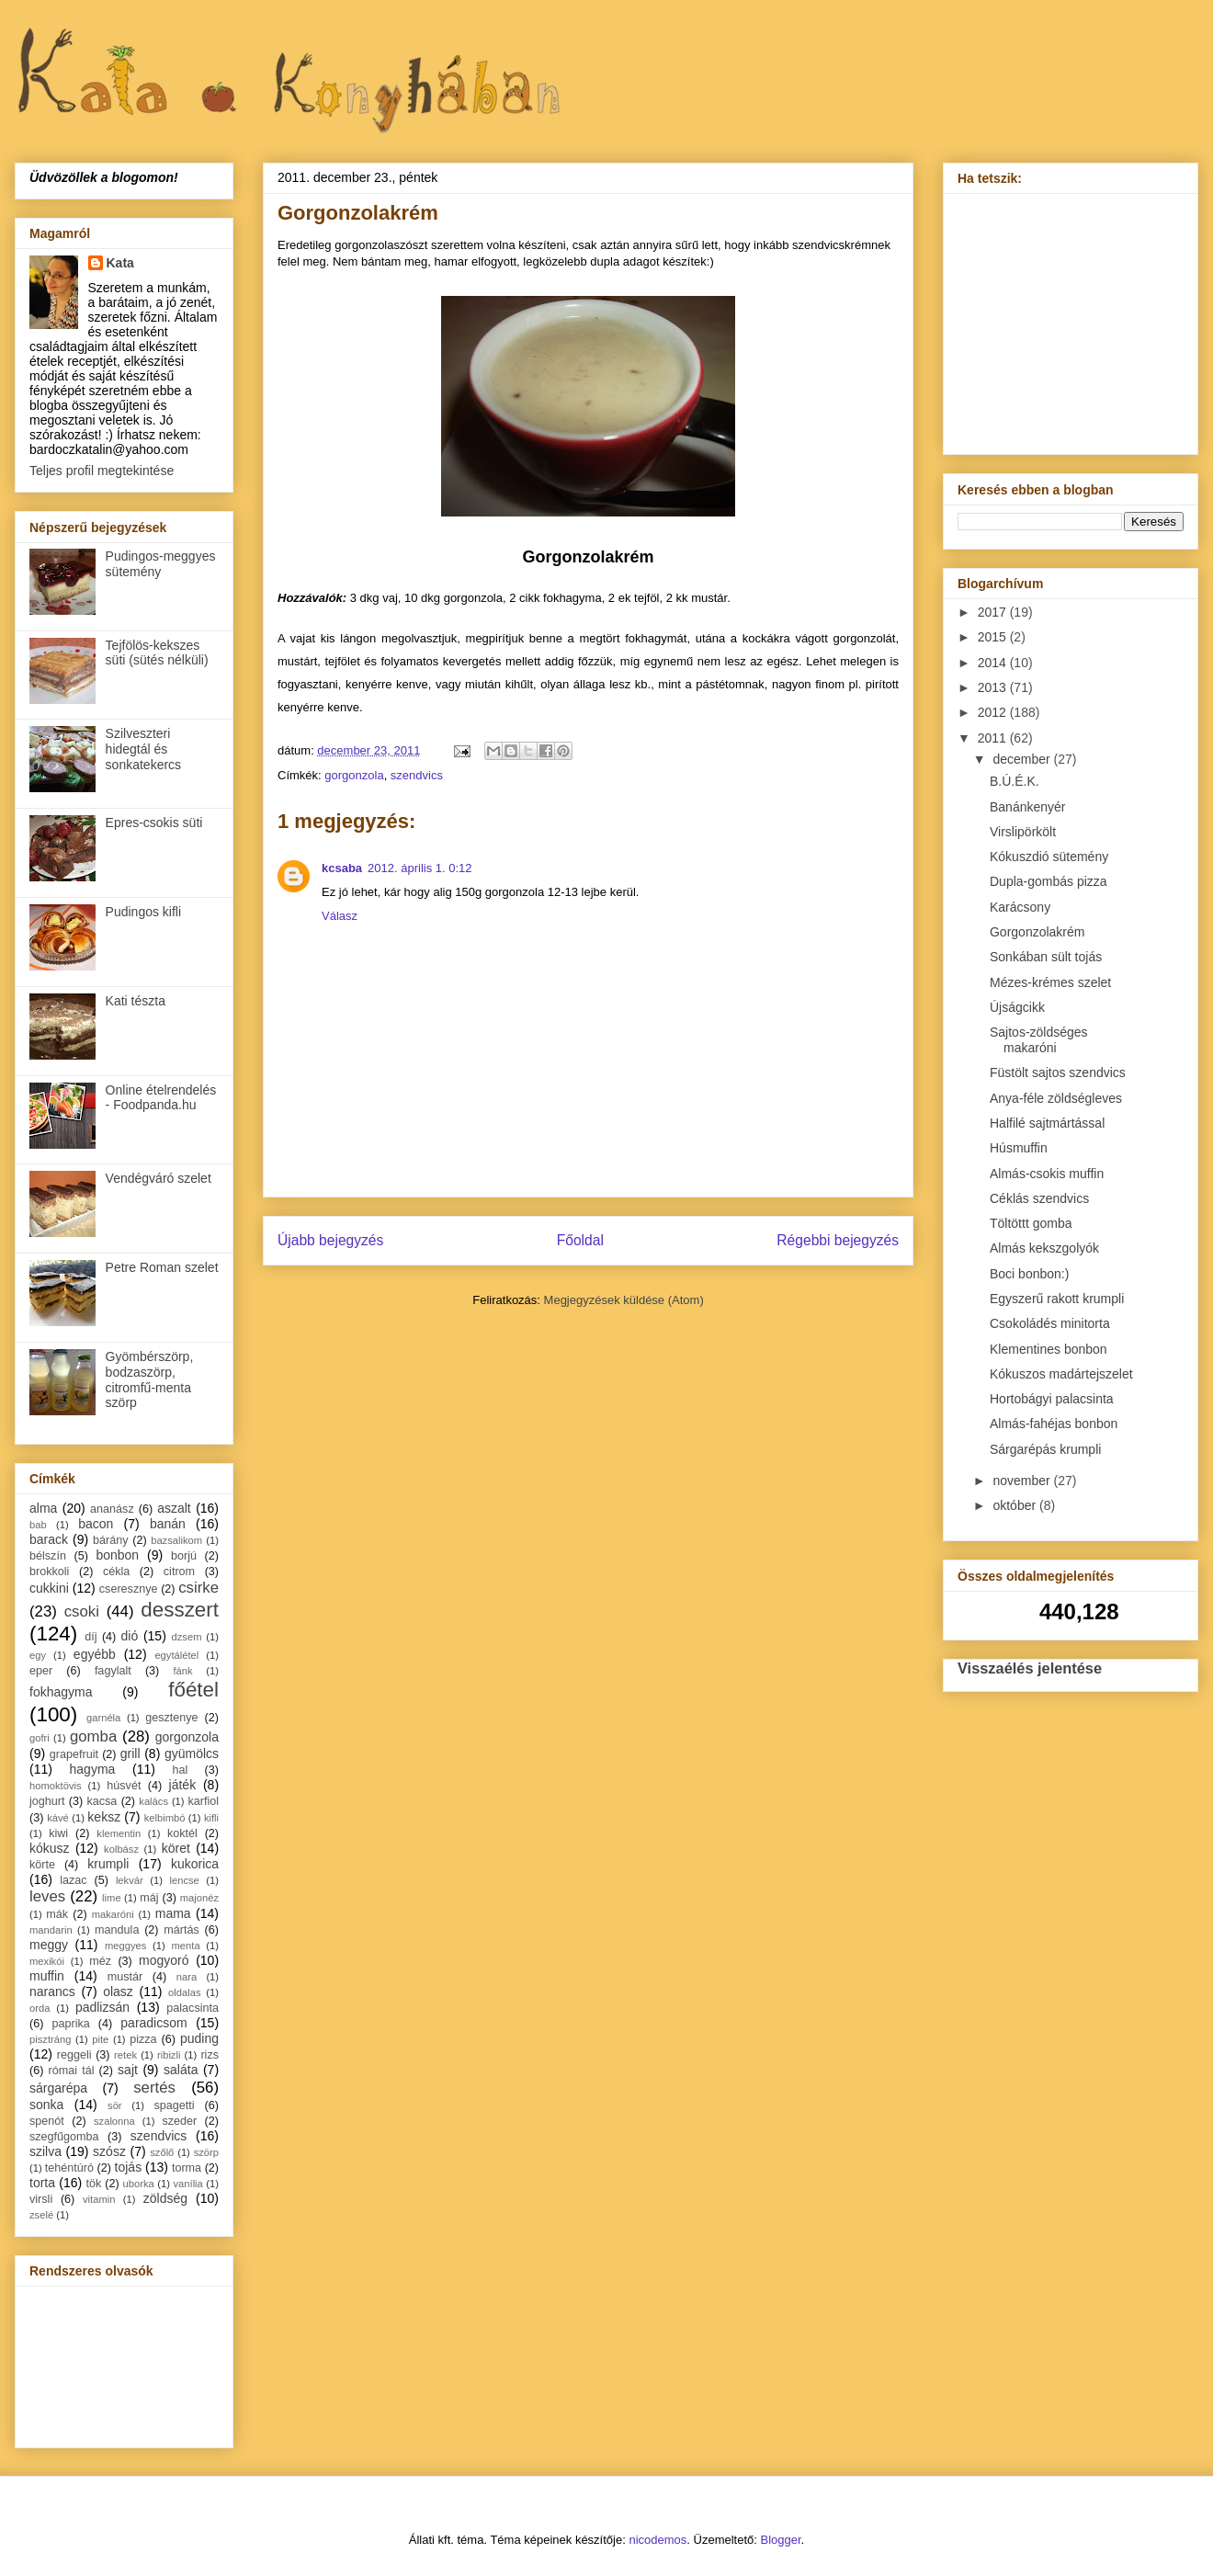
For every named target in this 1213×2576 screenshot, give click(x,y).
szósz (109, 2151)
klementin (118, 1833)
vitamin (99, 2199)
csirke (198, 1587)
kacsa (101, 1801)
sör (115, 2105)
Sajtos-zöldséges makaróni (1039, 1040)
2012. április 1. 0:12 (419, 868)
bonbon (117, 1555)
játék (183, 1784)
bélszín (47, 1555)
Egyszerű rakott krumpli (1057, 1298)
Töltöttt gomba (1031, 1223)
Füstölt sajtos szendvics (1058, 1072)
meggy (48, 1944)
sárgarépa (58, 2088)
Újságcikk (1017, 1007)
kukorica (195, 1863)
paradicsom (153, 2022)
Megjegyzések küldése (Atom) (624, 1300)
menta (186, 1945)
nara (186, 1976)
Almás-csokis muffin (1047, 1173)
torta (42, 2182)
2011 (994, 738)
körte (42, 1864)
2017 (994, 612)
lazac (73, 1880)
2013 (994, 687)
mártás (181, 1929)
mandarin (51, 1929)
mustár (125, 1976)
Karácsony (1020, 907)
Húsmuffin (1019, 1147)
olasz (118, 1991)
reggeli (74, 2054)
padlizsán (102, 2007)
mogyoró (163, 1960)
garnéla (103, 1717)
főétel (193, 1689)
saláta (181, 2069)
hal (180, 1770)
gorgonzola (353, 775)
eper (40, 1670)
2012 (994, 712)
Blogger (781, 2540)
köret (176, 1848)
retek (125, 2054)
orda (39, 2008)
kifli (211, 1817)
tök (94, 2183)
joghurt (47, 1801)
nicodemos (657, 2540)
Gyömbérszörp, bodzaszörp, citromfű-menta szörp (150, 1379)
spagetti (174, 2105)
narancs (52, 1991)
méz (100, 1961)
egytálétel (176, 1655)
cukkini (49, 1588)
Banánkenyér (1028, 807)
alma (43, 1508)
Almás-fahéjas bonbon (1053, 1423)
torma (186, 2168)
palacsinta (192, 2008)
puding (199, 2038)
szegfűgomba (64, 2136)
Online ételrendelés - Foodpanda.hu (161, 1098)
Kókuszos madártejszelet (1061, 1374)
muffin (46, 1976)
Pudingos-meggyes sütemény (161, 564)
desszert (180, 1609)
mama (173, 1913)
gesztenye (171, 1717)
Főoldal (580, 1240)
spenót (46, 2121)
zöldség (165, 2198)
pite (100, 2039)
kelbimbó (165, 1817)
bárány (111, 1540)
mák (57, 1914)
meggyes (125, 1945)
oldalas (184, 1992)
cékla (116, 1571)
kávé (58, 1817)
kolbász (121, 1849)
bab (38, 1524)
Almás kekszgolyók (1044, 1248)
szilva (45, 2151)
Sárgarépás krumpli (1045, 1449)
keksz (103, 1817)
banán (168, 1523)
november (1022, 1480)
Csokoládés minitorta (1050, 1323)
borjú (184, 1555)
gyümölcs (191, 1753)
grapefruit (74, 1754)
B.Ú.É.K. (1014, 781)
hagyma (93, 1769)
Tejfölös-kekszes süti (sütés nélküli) (157, 653)
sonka (46, 2104)
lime (111, 1897)
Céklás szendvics (1039, 1198)
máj (149, 1897)
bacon (95, 1523)
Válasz (339, 916)
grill (130, 1753)
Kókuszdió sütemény (1049, 856)
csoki (81, 1611)
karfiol (203, 1801)
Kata (120, 262)
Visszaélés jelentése (1030, 1668)
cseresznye (128, 1589)
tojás (128, 2167)
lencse (183, 1880)
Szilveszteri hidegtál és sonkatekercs (143, 749)
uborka (138, 2183)
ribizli (168, 2054)
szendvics (417, 775)
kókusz (49, 1848)
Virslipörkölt (1023, 831)
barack (48, 1539)
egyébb (95, 1654)
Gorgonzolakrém (1037, 932)
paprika (70, 2023)
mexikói (46, 1961)
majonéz (199, 1897)
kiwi (58, 1833)
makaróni (113, 1914)
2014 (994, 662)
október (1015, 1505)
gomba (93, 1736)
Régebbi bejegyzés (838, 1240)
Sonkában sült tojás (1046, 956)
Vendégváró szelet (158, 1178)
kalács (153, 1801)
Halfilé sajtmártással (1047, 1123)
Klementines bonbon (1048, 1349)
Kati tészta (135, 1000)
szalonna (114, 2121)
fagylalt (113, 1670)
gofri (39, 1737)
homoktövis (55, 1785)
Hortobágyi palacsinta (1052, 1398)
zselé (41, 2214)
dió (130, 1635)
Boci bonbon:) (1029, 1273)
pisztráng (50, 2039)
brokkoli (49, 1571)
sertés (154, 2087)
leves (47, 1896)
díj (90, 1636)
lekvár (129, 1880)
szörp (206, 2152)
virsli (40, 2199)
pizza (143, 2039)
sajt (128, 2069)
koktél (182, 1833)
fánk (182, 1670)
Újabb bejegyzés (330, 1240)
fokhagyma (60, 1692)
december (1022, 759)
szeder (179, 2121)
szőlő (162, 2152)
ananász (112, 1509)
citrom (179, 1571)
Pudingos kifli (144, 911)
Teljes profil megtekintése (101, 470)
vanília (187, 2183)
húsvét (124, 1785)
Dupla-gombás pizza (1048, 881)
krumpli (108, 1863)
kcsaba (342, 868)
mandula (117, 1929)
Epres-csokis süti (154, 822)
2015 (994, 637)
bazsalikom (176, 1540)
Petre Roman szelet (162, 1267)
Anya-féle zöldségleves (1056, 1098)
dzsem (187, 1636)
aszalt (174, 1508)
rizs (209, 2054)
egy (37, 1655)
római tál (72, 2070)
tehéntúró (69, 2168)
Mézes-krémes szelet (1050, 982)
